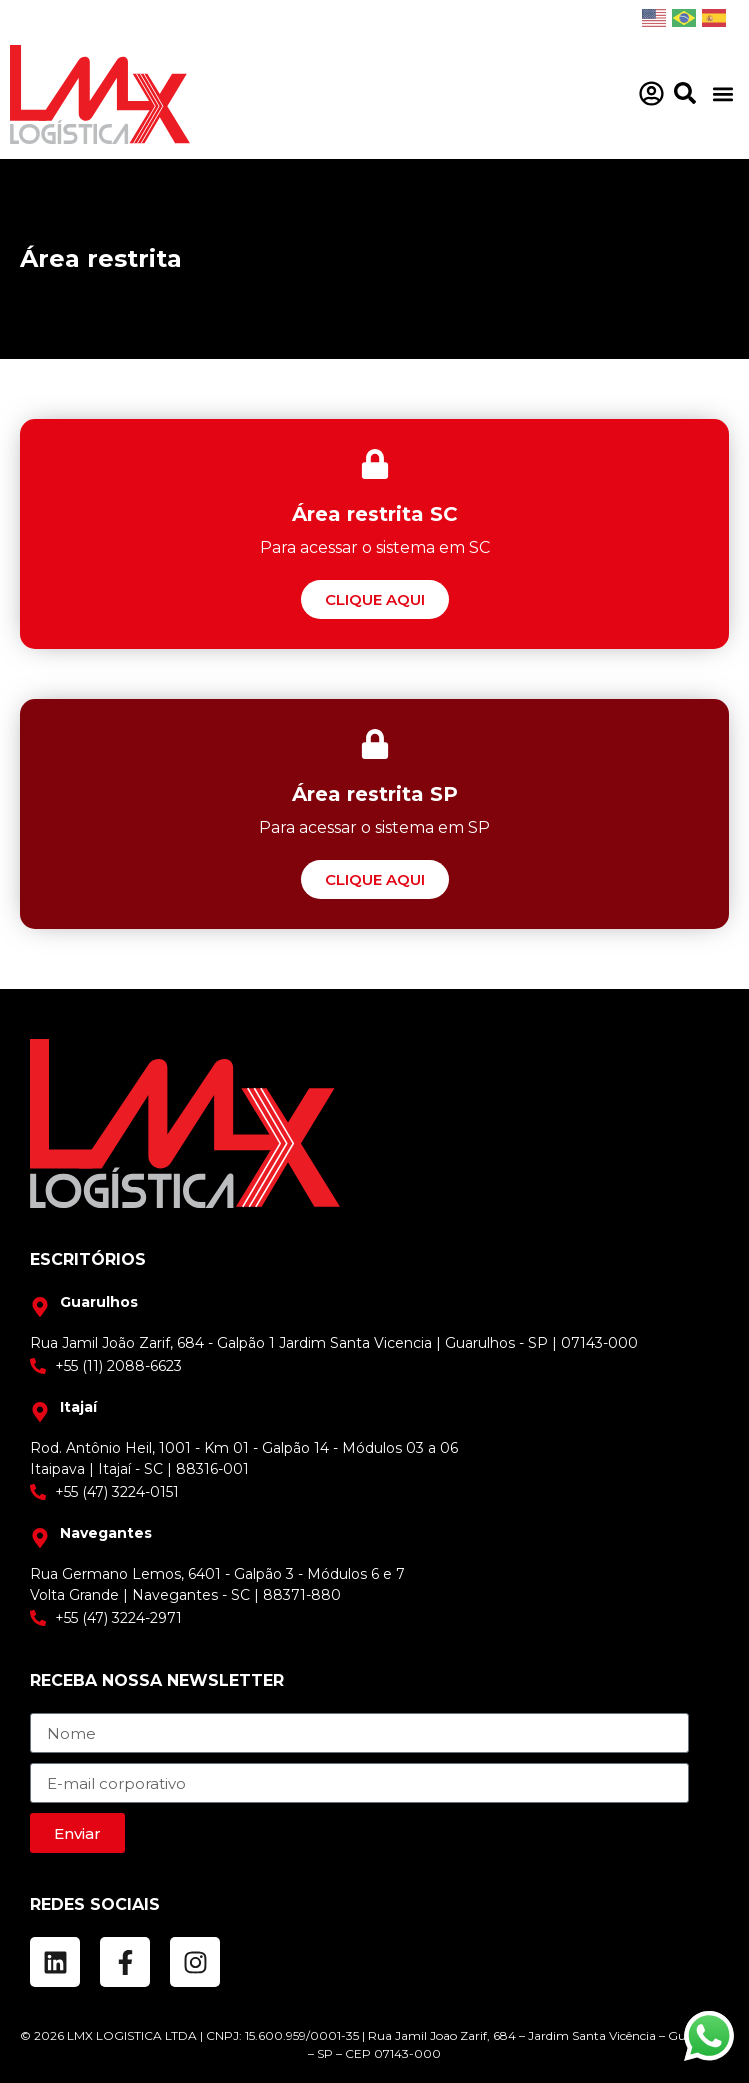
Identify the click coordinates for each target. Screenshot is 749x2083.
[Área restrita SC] (375, 599)
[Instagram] (195, 1962)
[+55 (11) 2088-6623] (374, 1366)
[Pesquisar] (685, 93)
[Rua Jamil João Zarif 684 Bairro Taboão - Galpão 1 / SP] (168, 1302)
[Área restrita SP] (375, 879)
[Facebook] (125, 1962)
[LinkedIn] (55, 1962)
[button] (722, 94)
